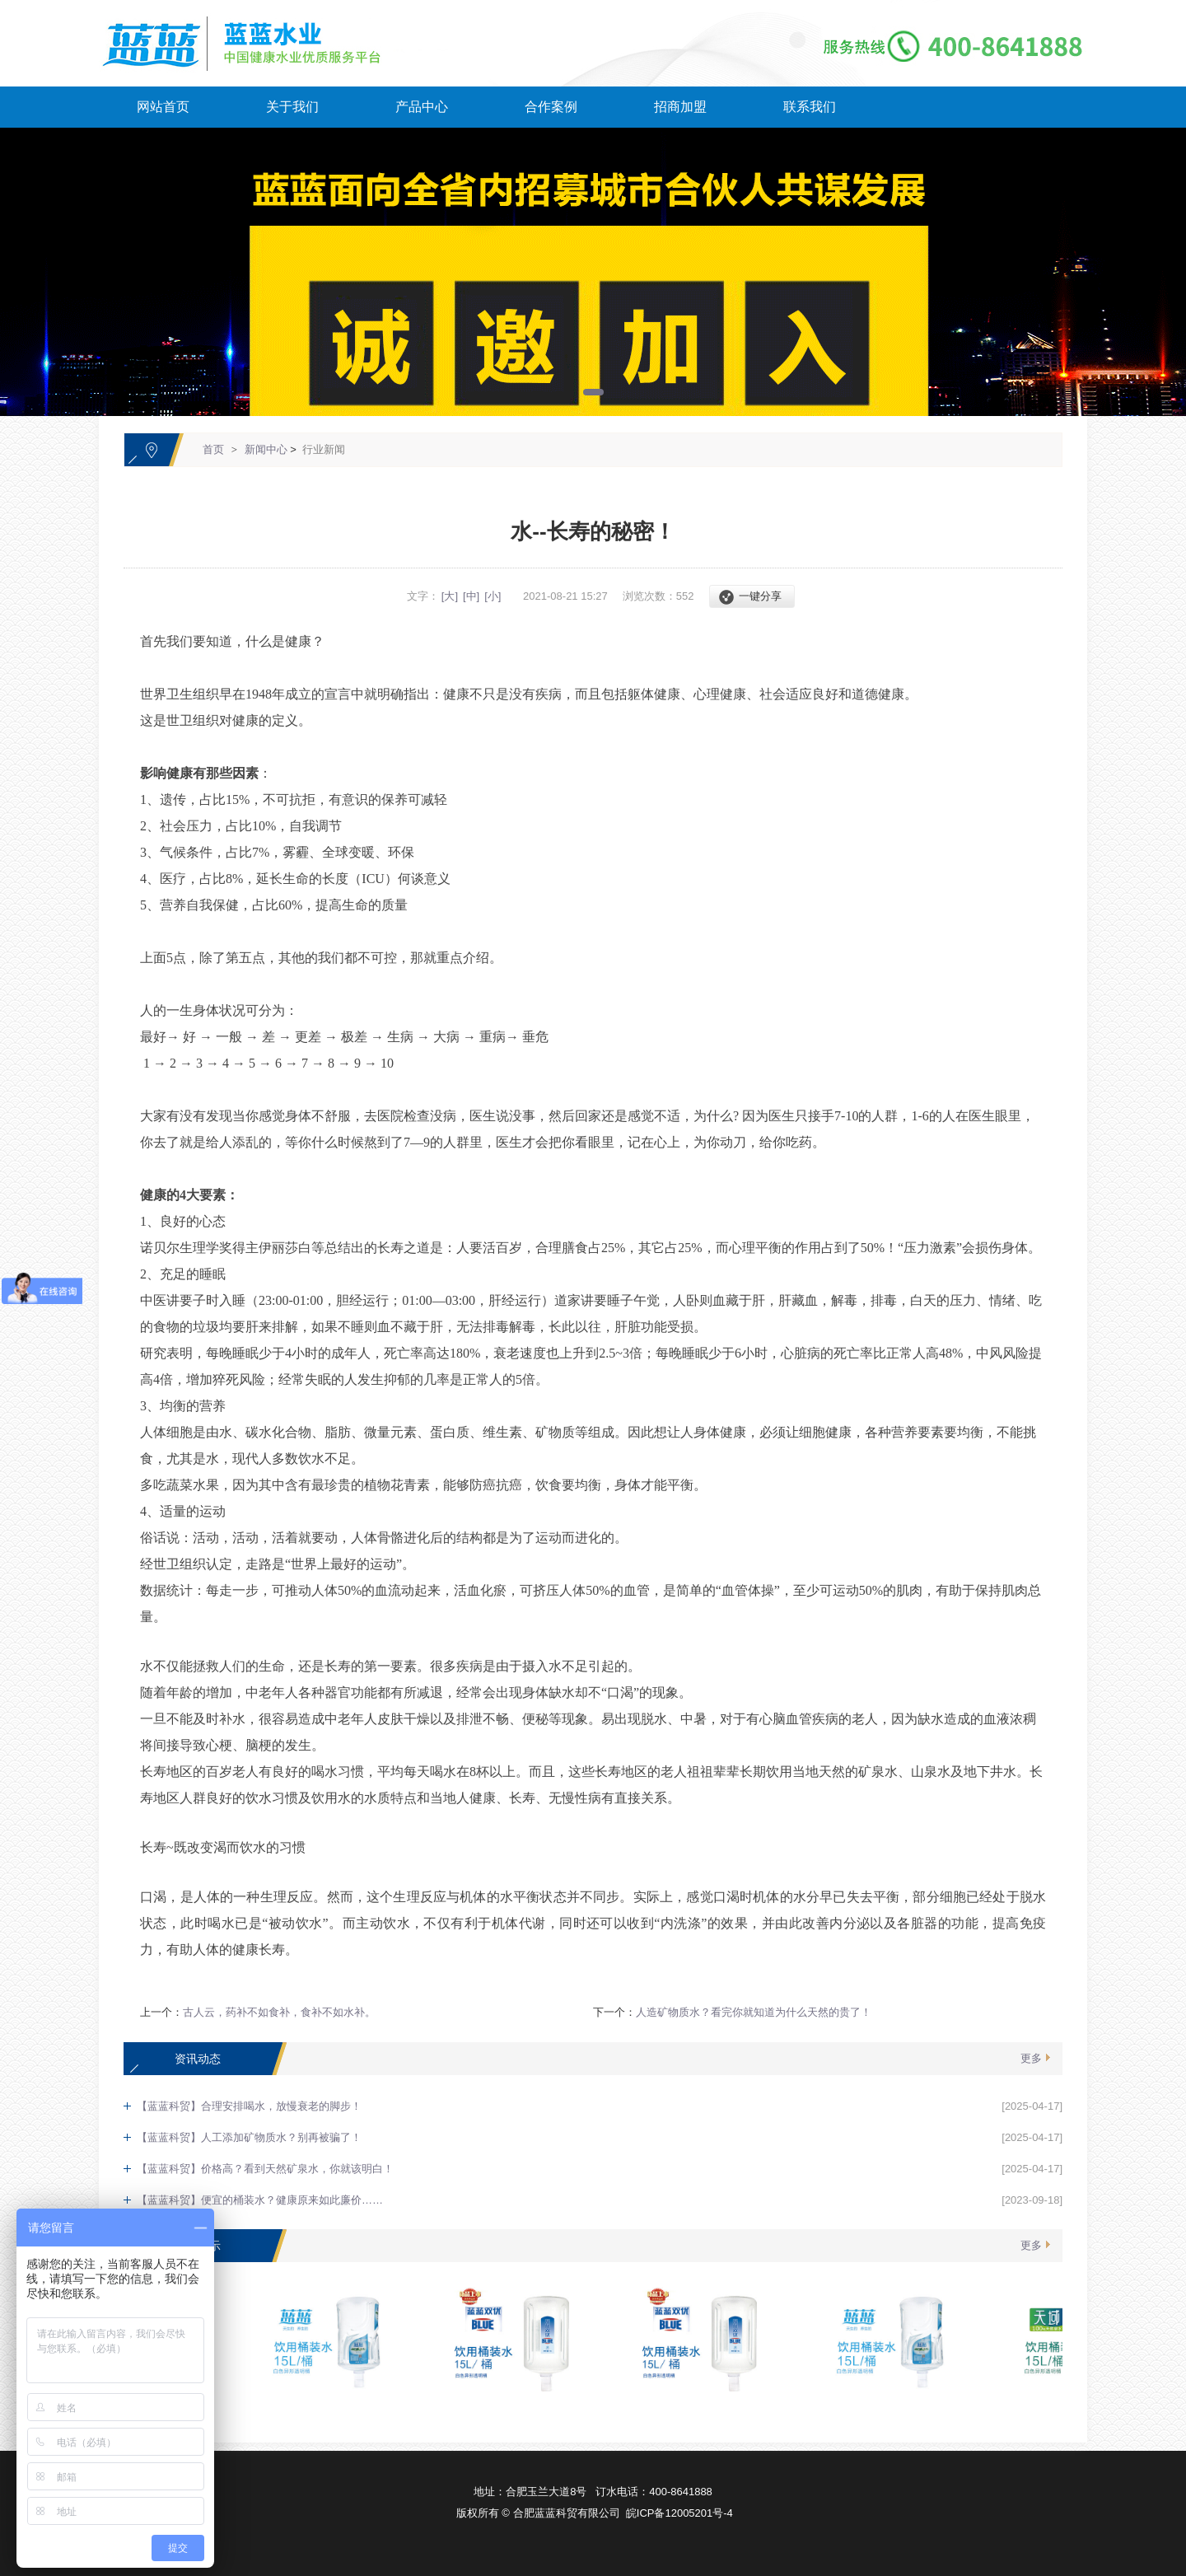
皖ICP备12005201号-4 (679, 2513)
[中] (471, 596)
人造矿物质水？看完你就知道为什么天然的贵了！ (753, 2012)
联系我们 (809, 107)
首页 (213, 449)
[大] (449, 596)
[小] (492, 596)
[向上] (1110, 2208)
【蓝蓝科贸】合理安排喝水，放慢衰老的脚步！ (249, 2106)
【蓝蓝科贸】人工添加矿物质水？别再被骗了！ (249, 2137)
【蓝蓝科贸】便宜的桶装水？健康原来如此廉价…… (260, 2200)
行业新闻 (323, 449)
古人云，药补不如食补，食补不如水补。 (279, 2012)
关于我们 (292, 107)
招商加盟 (680, 107)
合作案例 (551, 107)
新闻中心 (266, 449)
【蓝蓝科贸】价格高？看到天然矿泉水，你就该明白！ (265, 2168)
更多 (1031, 2058)
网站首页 (163, 107)
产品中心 (421, 107)
